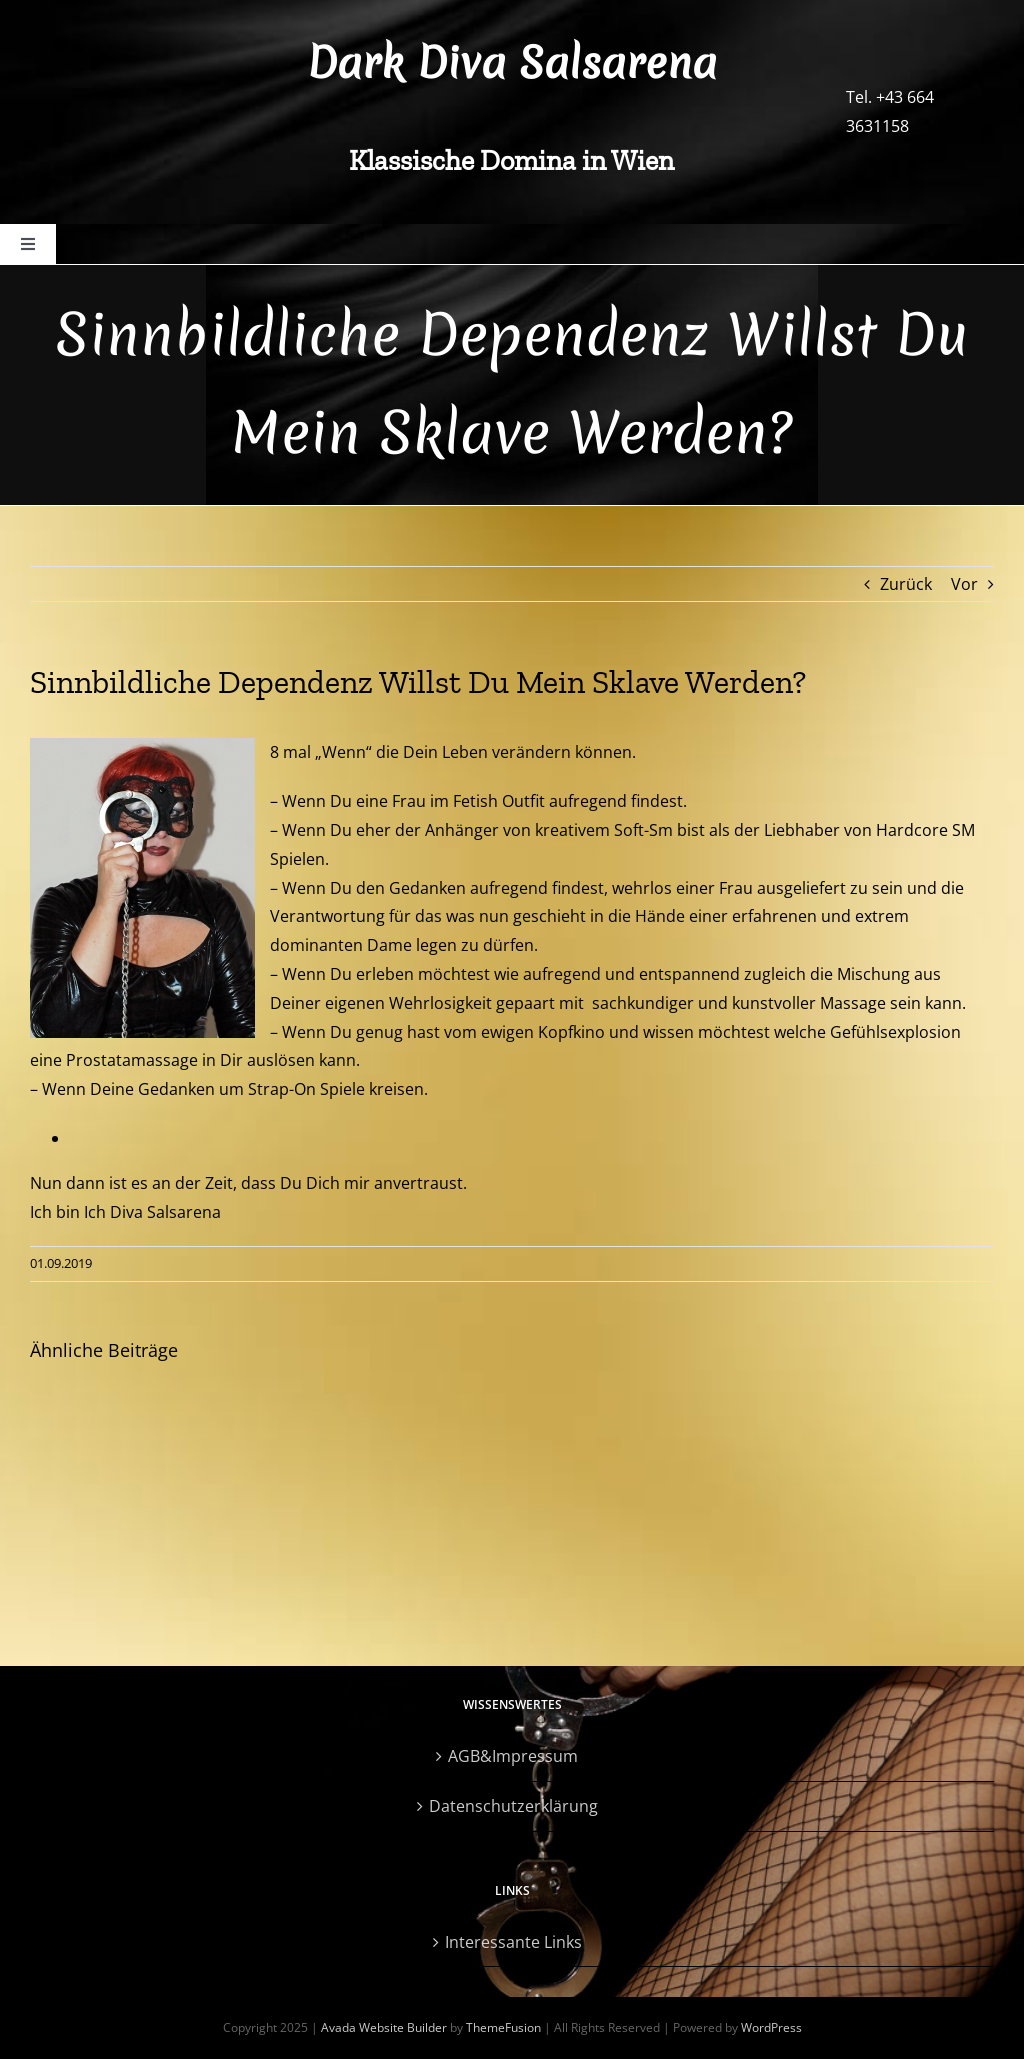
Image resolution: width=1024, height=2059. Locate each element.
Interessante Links (513, 1942)
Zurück (906, 584)
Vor (964, 584)
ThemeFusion (503, 2027)
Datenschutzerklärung (513, 1806)
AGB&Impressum (513, 1756)
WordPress (771, 2027)
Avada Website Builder (384, 2027)
